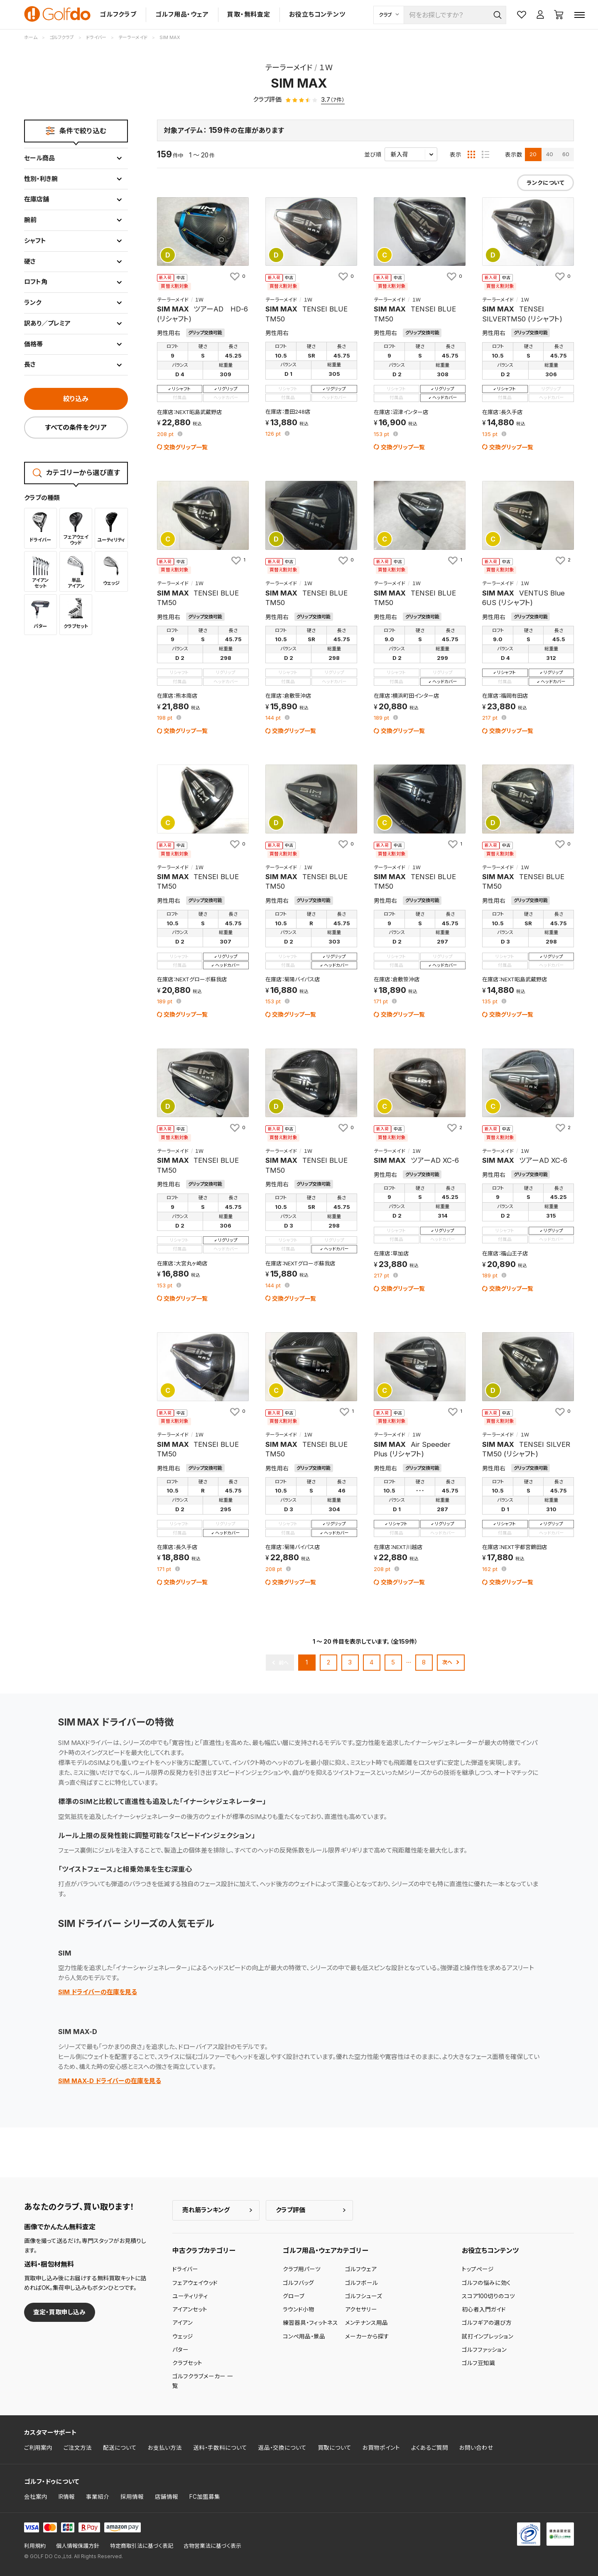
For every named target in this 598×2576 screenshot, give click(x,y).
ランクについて (545, 182)
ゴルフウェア (361, 2269)
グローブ (293, 2296)
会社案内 (35, 2496)
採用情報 (132, 2496)
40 (549, 154)
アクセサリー (361, 2309)
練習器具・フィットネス (310, 2322)
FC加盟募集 (204, 2496)
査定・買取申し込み (59, 2312)
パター (180, 2349)
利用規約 (35, 2546)
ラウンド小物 (298, 2309)
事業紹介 (97, 2496)
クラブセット (187, 2363)
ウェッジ (182, 2336)
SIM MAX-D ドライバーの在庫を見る (109, 2081)
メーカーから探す (367, 2336)
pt (166, 434)
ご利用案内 (38, 2447)
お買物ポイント (381, 2447)
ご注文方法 (78, 2447)
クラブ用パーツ (302, 2269)
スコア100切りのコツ (488, 2296)
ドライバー (185, 2269)
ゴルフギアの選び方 (487, 2322)
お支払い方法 (165, 2447)
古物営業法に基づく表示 (212, 2546)
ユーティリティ (190, 2296)
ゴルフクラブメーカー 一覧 (202, 2381)
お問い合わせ (476, 2447)
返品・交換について (282, 2447)
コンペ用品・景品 (304, 2336)
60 (565, 154)
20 (533, 154)
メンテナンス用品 (366, 2322)
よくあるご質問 (429, 2447)
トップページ (478, 2269)
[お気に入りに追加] (237, 276)
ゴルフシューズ (363, 2296)
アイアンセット (189, 2309)
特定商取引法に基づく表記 (141, 2546)
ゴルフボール (361, 2282)
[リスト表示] (485, 154)
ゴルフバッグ (298, 2282)
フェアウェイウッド (195, 2282)
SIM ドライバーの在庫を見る (97, 1992)
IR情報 (67, 2496)
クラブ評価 (290, 2210)
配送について (120, 2447)
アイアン (182, 2322)
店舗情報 (166, 2496)
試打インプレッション (487, 2336)
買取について (334, 2447)
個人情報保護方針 (77, 2546)
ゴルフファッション (484, 2349)
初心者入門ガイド (484, 2309)
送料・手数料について (220, 2447)
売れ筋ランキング (206, 2210)
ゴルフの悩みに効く (486, 2282)
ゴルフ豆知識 (478, 2363)
